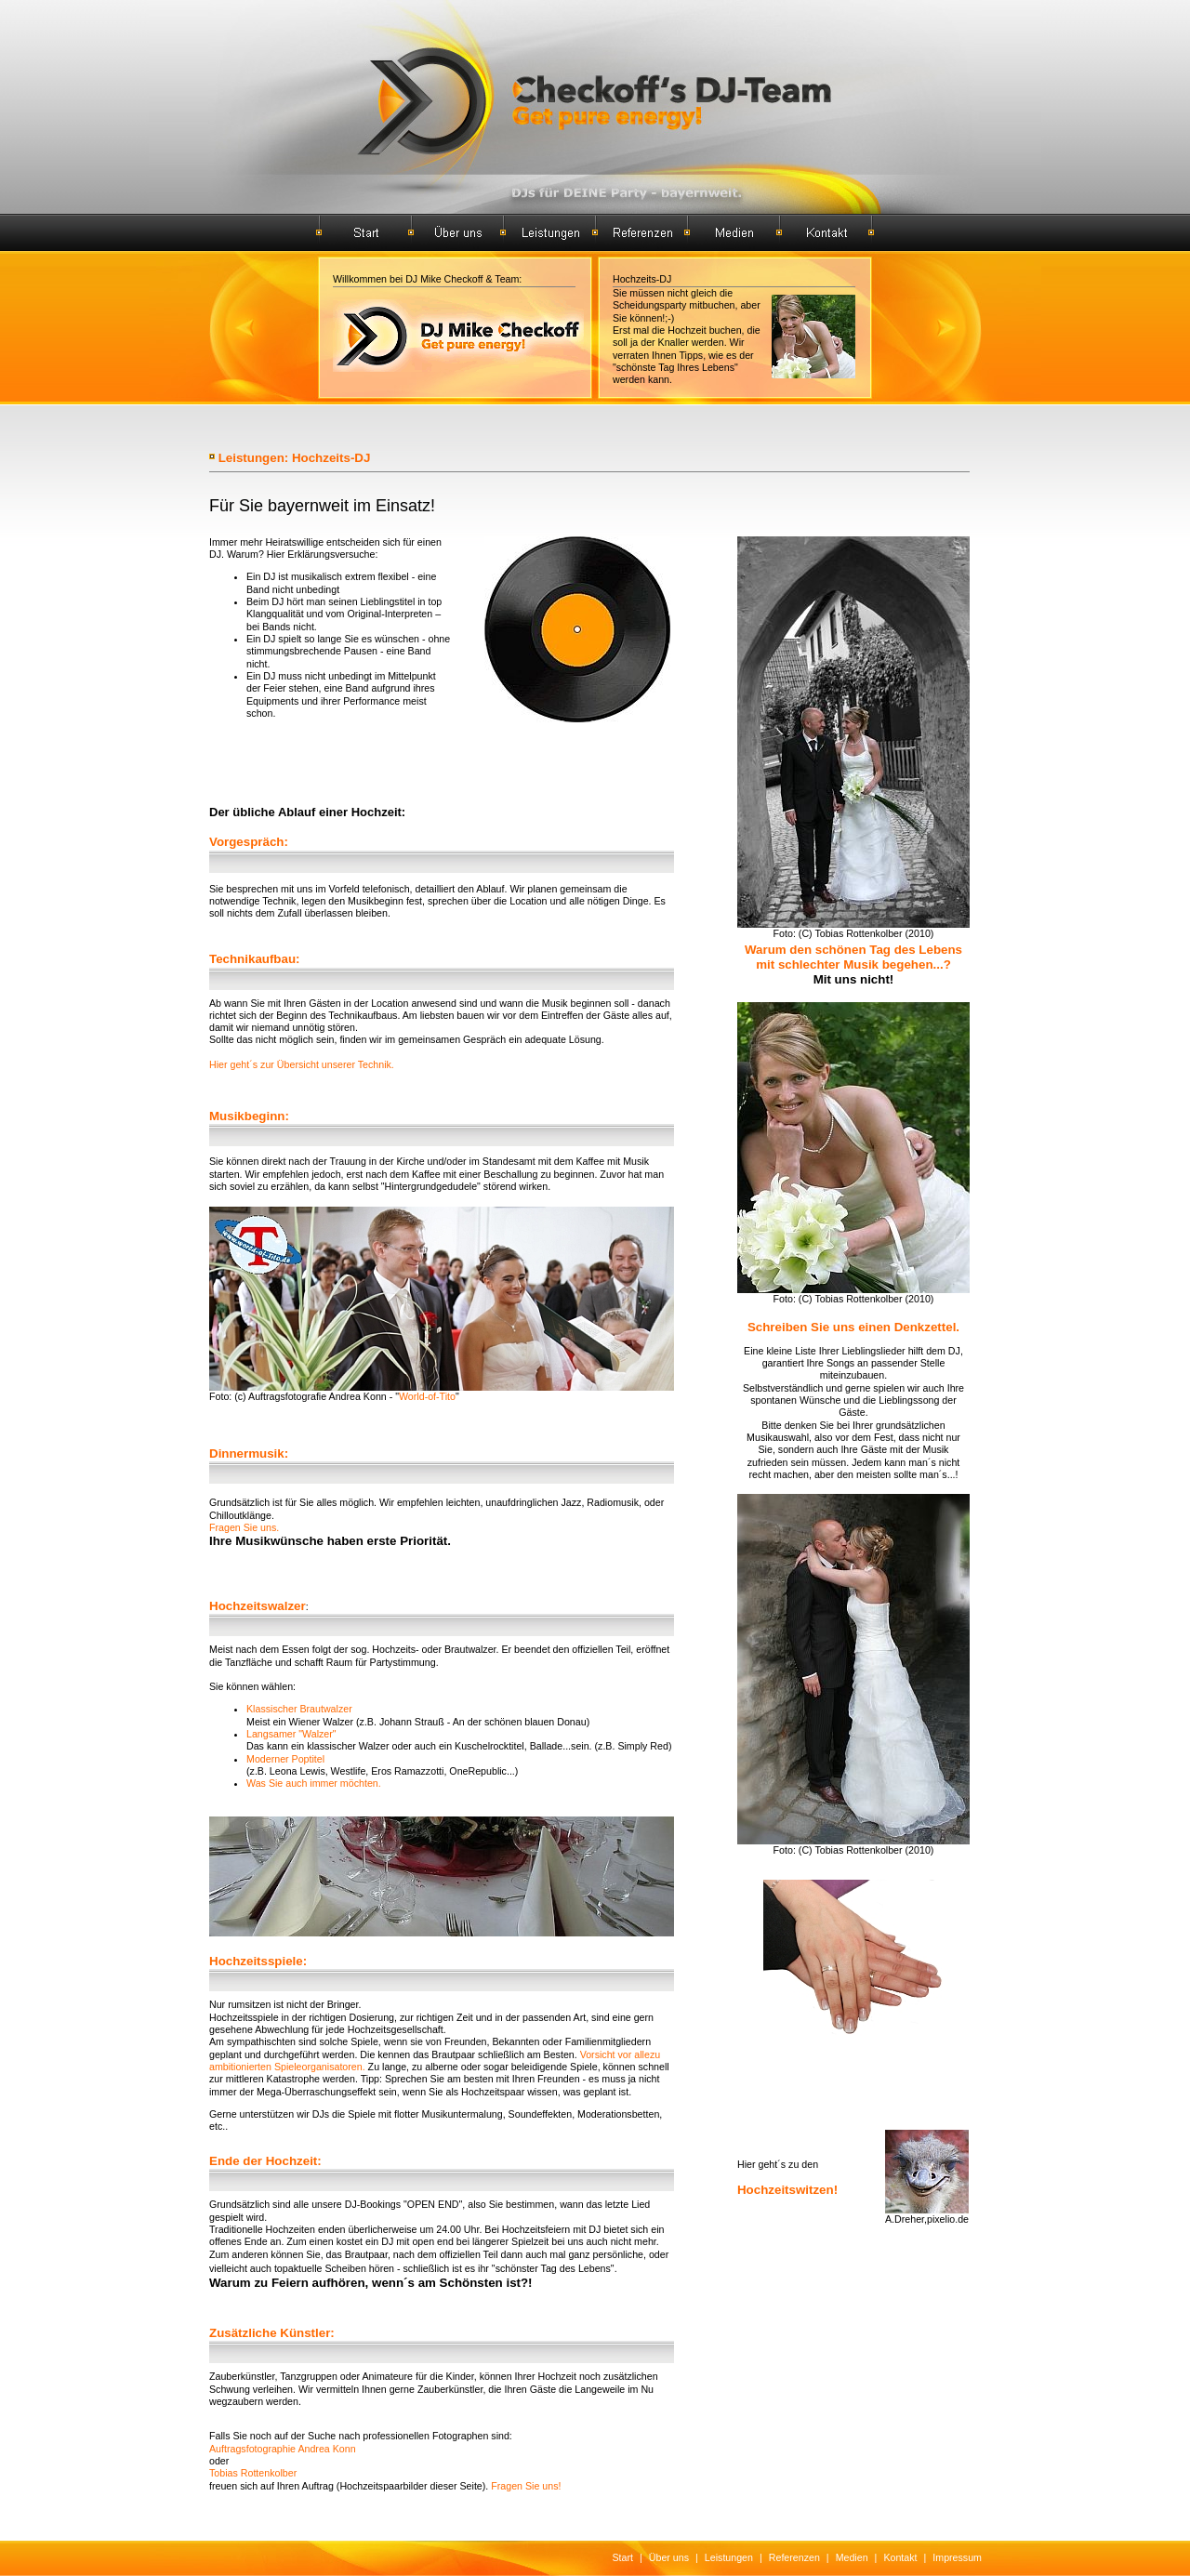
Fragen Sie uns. (244, 1527)
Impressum (957, 2557)
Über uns (669, 2557)
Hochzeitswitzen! (787, 2190)
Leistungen (729, 2557)
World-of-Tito (427, 1396)
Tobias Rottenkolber (253, 2472)
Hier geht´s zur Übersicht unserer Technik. (301, 1064)
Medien (852, 2557)
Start (623, 2557)
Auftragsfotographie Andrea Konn (282, 2448)
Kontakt (900, 2557)
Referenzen (794, 2557)
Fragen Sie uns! (526, 2485)
